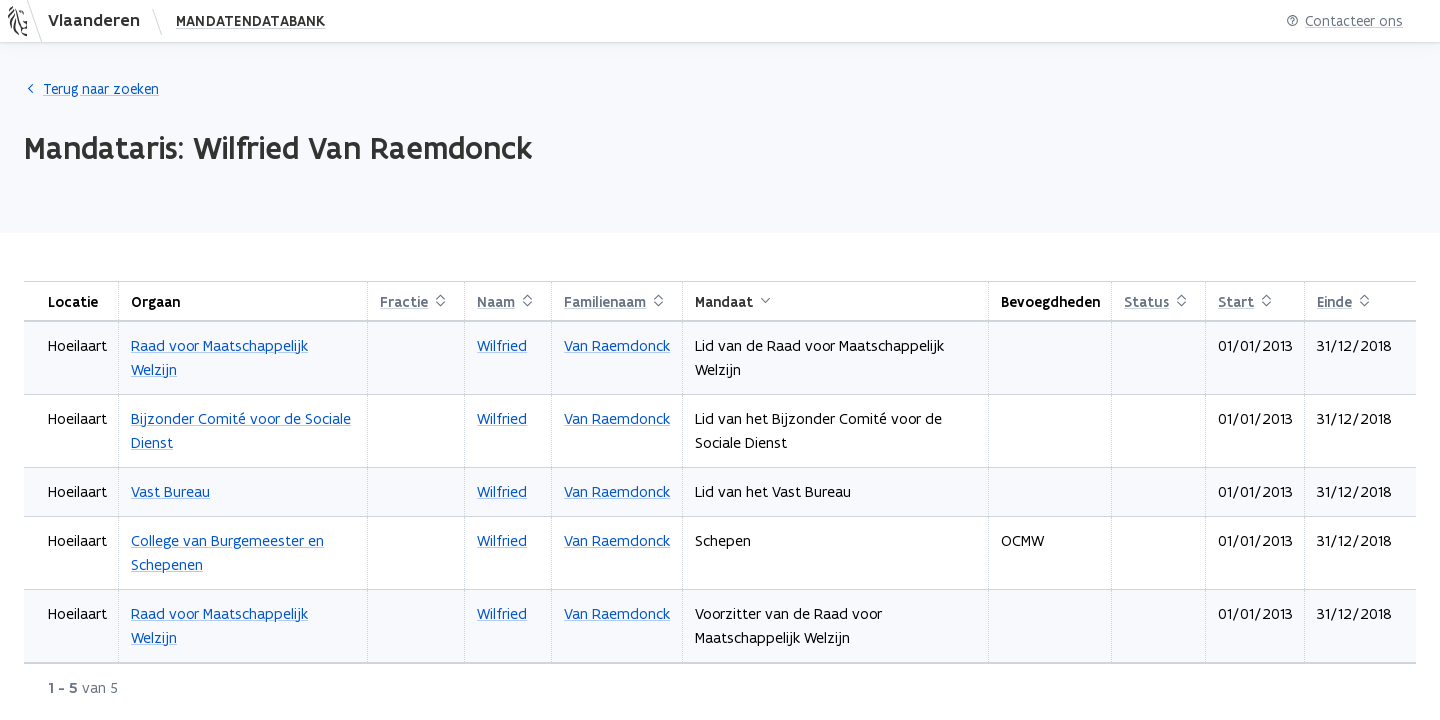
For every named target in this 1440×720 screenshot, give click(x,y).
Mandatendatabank (251, 21)
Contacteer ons (1344, 21)
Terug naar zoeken (91, 89)
